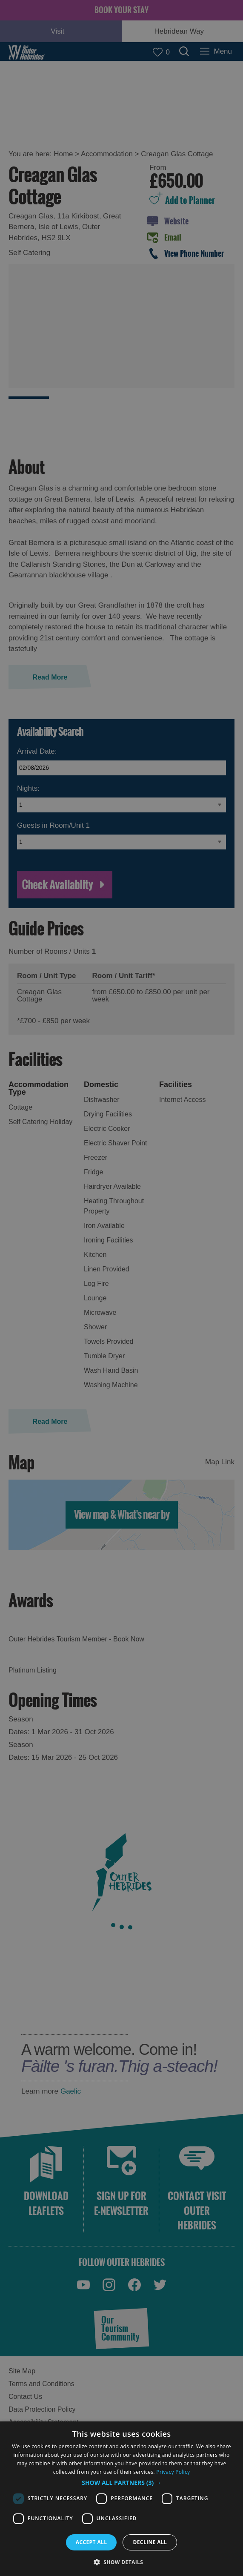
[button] (121, 2483)
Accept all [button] (91, 2542)
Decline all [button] (150, 2542)
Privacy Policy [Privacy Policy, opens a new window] (173, 2472)
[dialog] (121, 2498)
